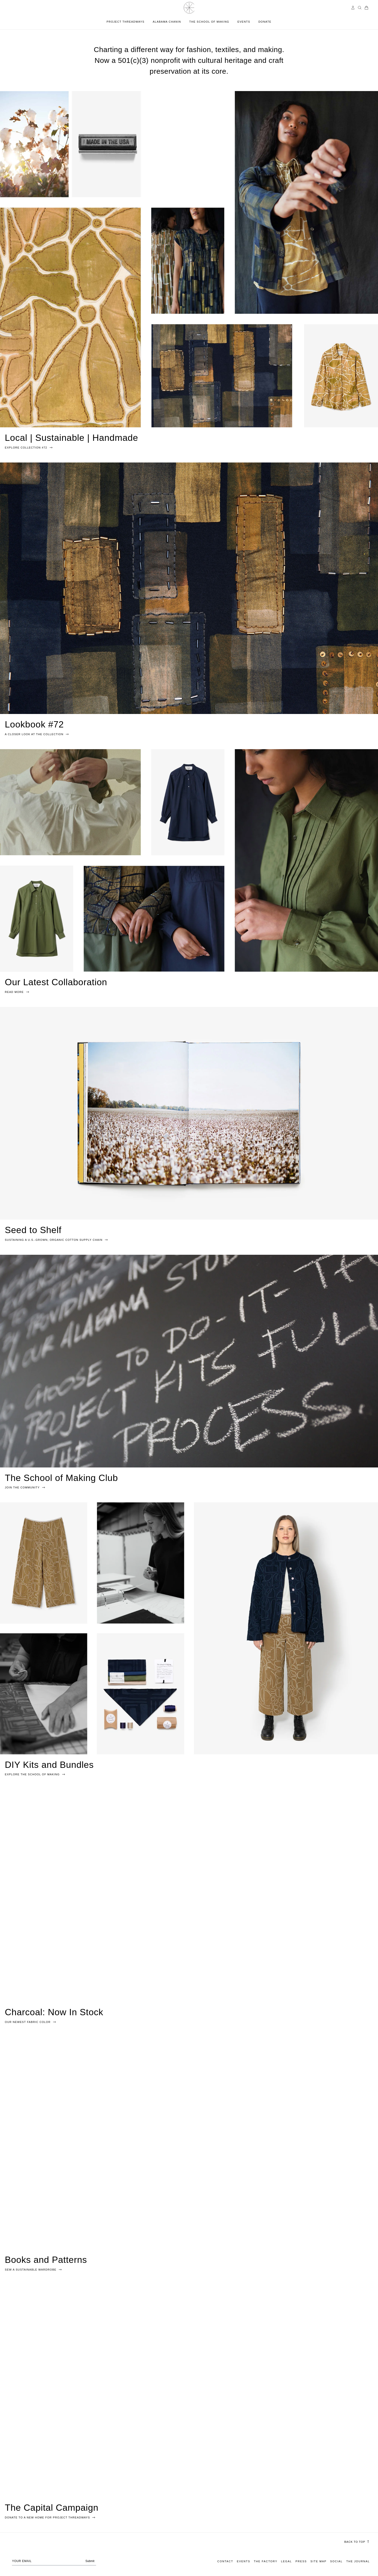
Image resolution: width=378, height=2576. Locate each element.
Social (336, 2561)
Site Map (318, 2561)
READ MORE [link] (17, 991)
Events (243, 2561)
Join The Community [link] (25, 1487)
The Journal (358, 2561)
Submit (89, 2561)
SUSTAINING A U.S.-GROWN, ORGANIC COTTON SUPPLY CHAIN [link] (56, 1239)
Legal (286, 2561)
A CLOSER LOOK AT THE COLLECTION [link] (37, 734)
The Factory (265, 2561)
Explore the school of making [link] (35, 1774)
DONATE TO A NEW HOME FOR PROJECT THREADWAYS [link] (50, 2517)
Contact (225, 2561)
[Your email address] (54, 2560)
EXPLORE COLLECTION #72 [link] (29, 447)
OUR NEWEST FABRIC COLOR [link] (30, 2021)
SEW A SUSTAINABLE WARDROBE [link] (33, 2269)
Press (301, 2561)
